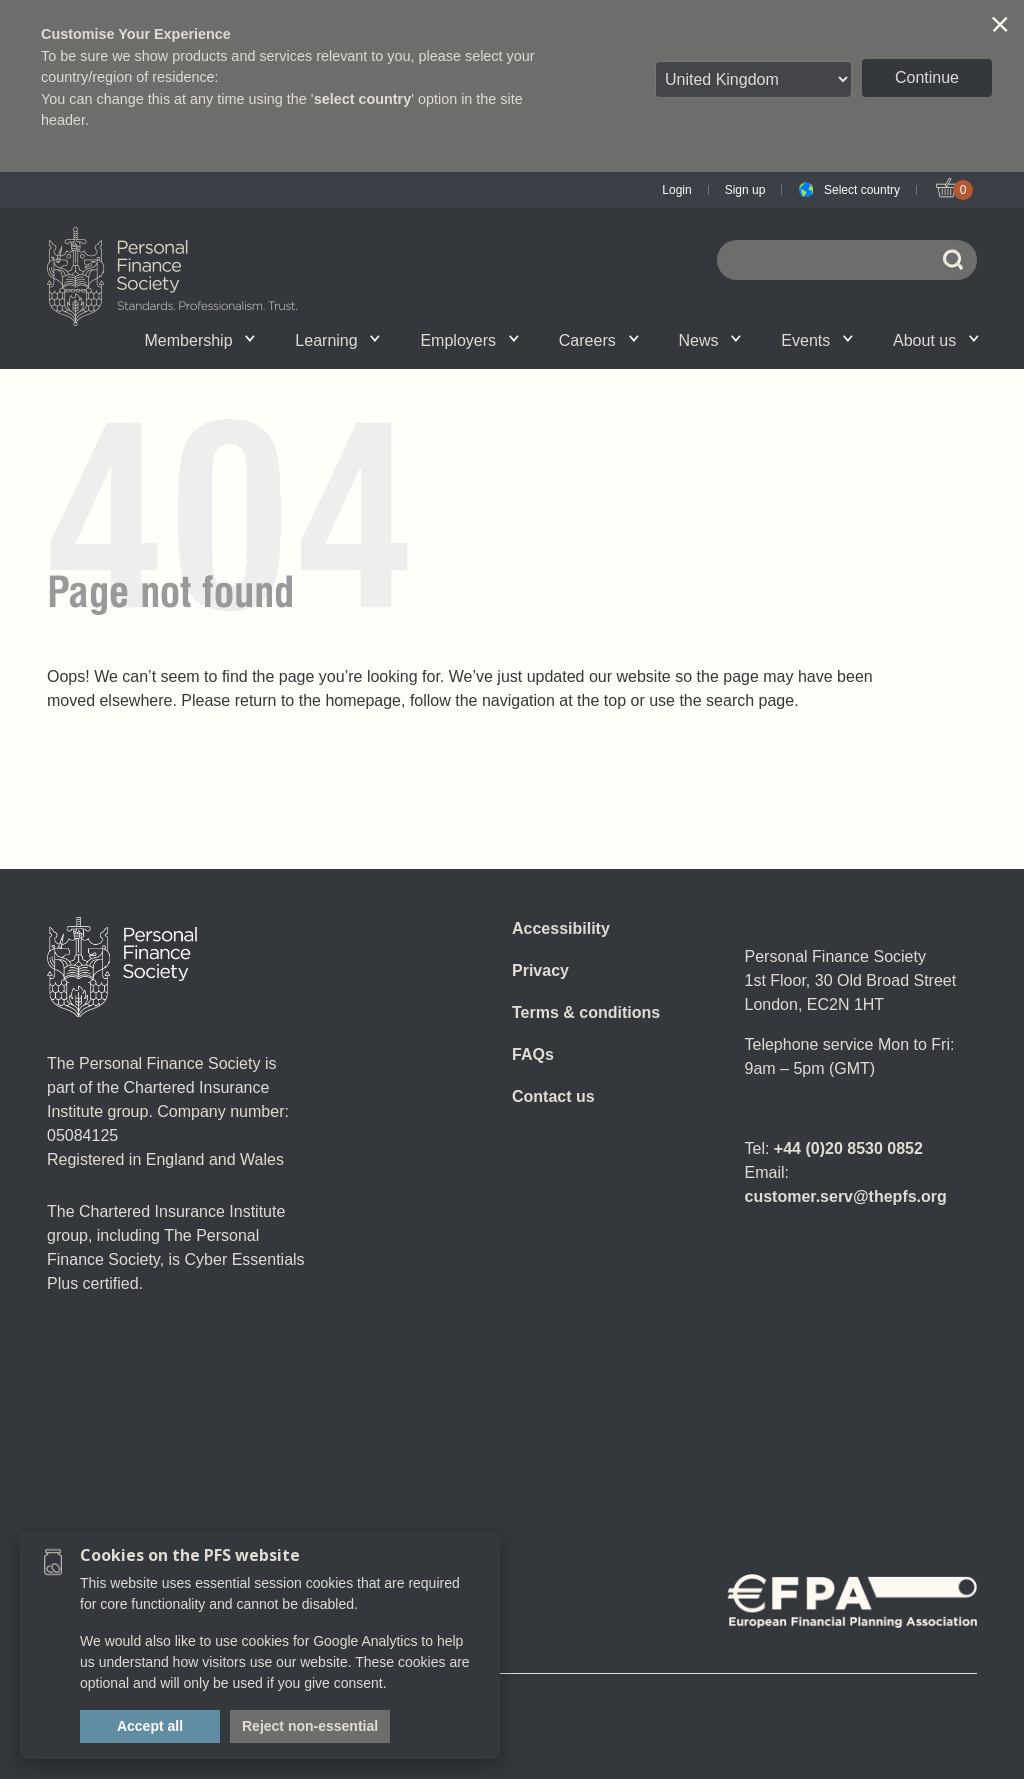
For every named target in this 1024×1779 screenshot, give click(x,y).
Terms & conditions (586, 1012)
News (710, 340)
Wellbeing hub (770, 340)
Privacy (540, 970)
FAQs (533, 1054)
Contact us (553, 1096)
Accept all (150, 1726)
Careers (599, 340)
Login (676, 190)
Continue (927, 77)
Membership (200, 340)
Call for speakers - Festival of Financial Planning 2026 (774, 335)
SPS (540, 340)
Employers (469, 340)
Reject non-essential (310, 1726)
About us (936, 340)
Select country (862, 190)
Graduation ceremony (877, 340)
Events (817, 340)
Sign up (745, 190)
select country (363, 99)
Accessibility (561, 928)
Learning (337, 340)
